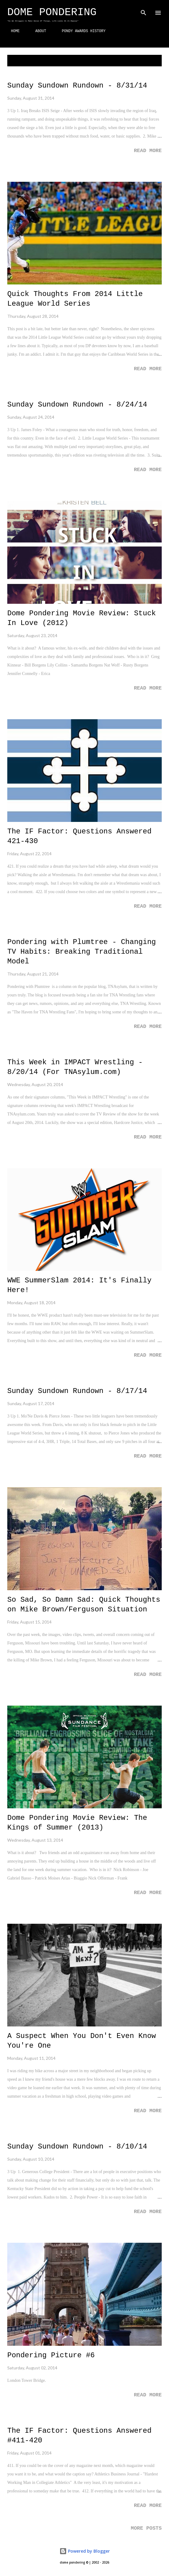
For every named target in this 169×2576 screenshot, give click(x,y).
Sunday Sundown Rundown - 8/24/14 (77, 405)
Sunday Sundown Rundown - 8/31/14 (77, 85)
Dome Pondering (51, 12)
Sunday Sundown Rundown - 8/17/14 (77, 1391)
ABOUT (37, 31)
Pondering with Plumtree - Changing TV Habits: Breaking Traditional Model (81, 952)
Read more (148, 151)
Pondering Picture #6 (51, 2355)
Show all (147, 60)
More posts (146, 2528)
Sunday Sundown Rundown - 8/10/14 (77, 2146)
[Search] (143, 11)
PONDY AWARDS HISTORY (80, 31)
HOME (11, 31)
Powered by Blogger (84, 2551)
